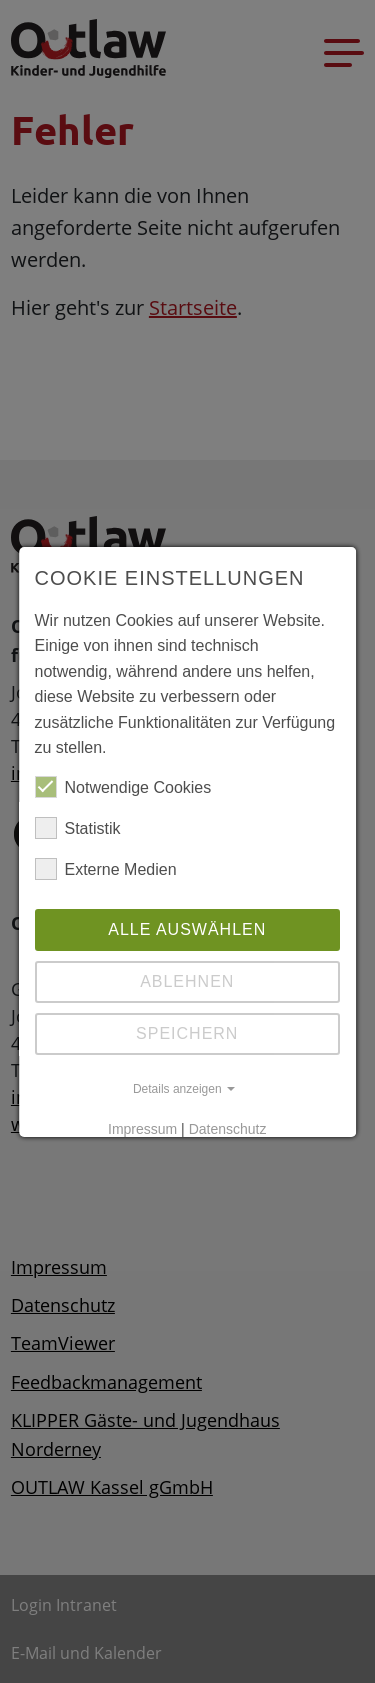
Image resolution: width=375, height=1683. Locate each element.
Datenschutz (228, 1129)
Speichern (187, 1033)
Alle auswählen (187, 929)
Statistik (78, 829)
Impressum (142, 1129)
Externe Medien (106, 870)
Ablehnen (187, 981)
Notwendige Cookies (123, 788)
